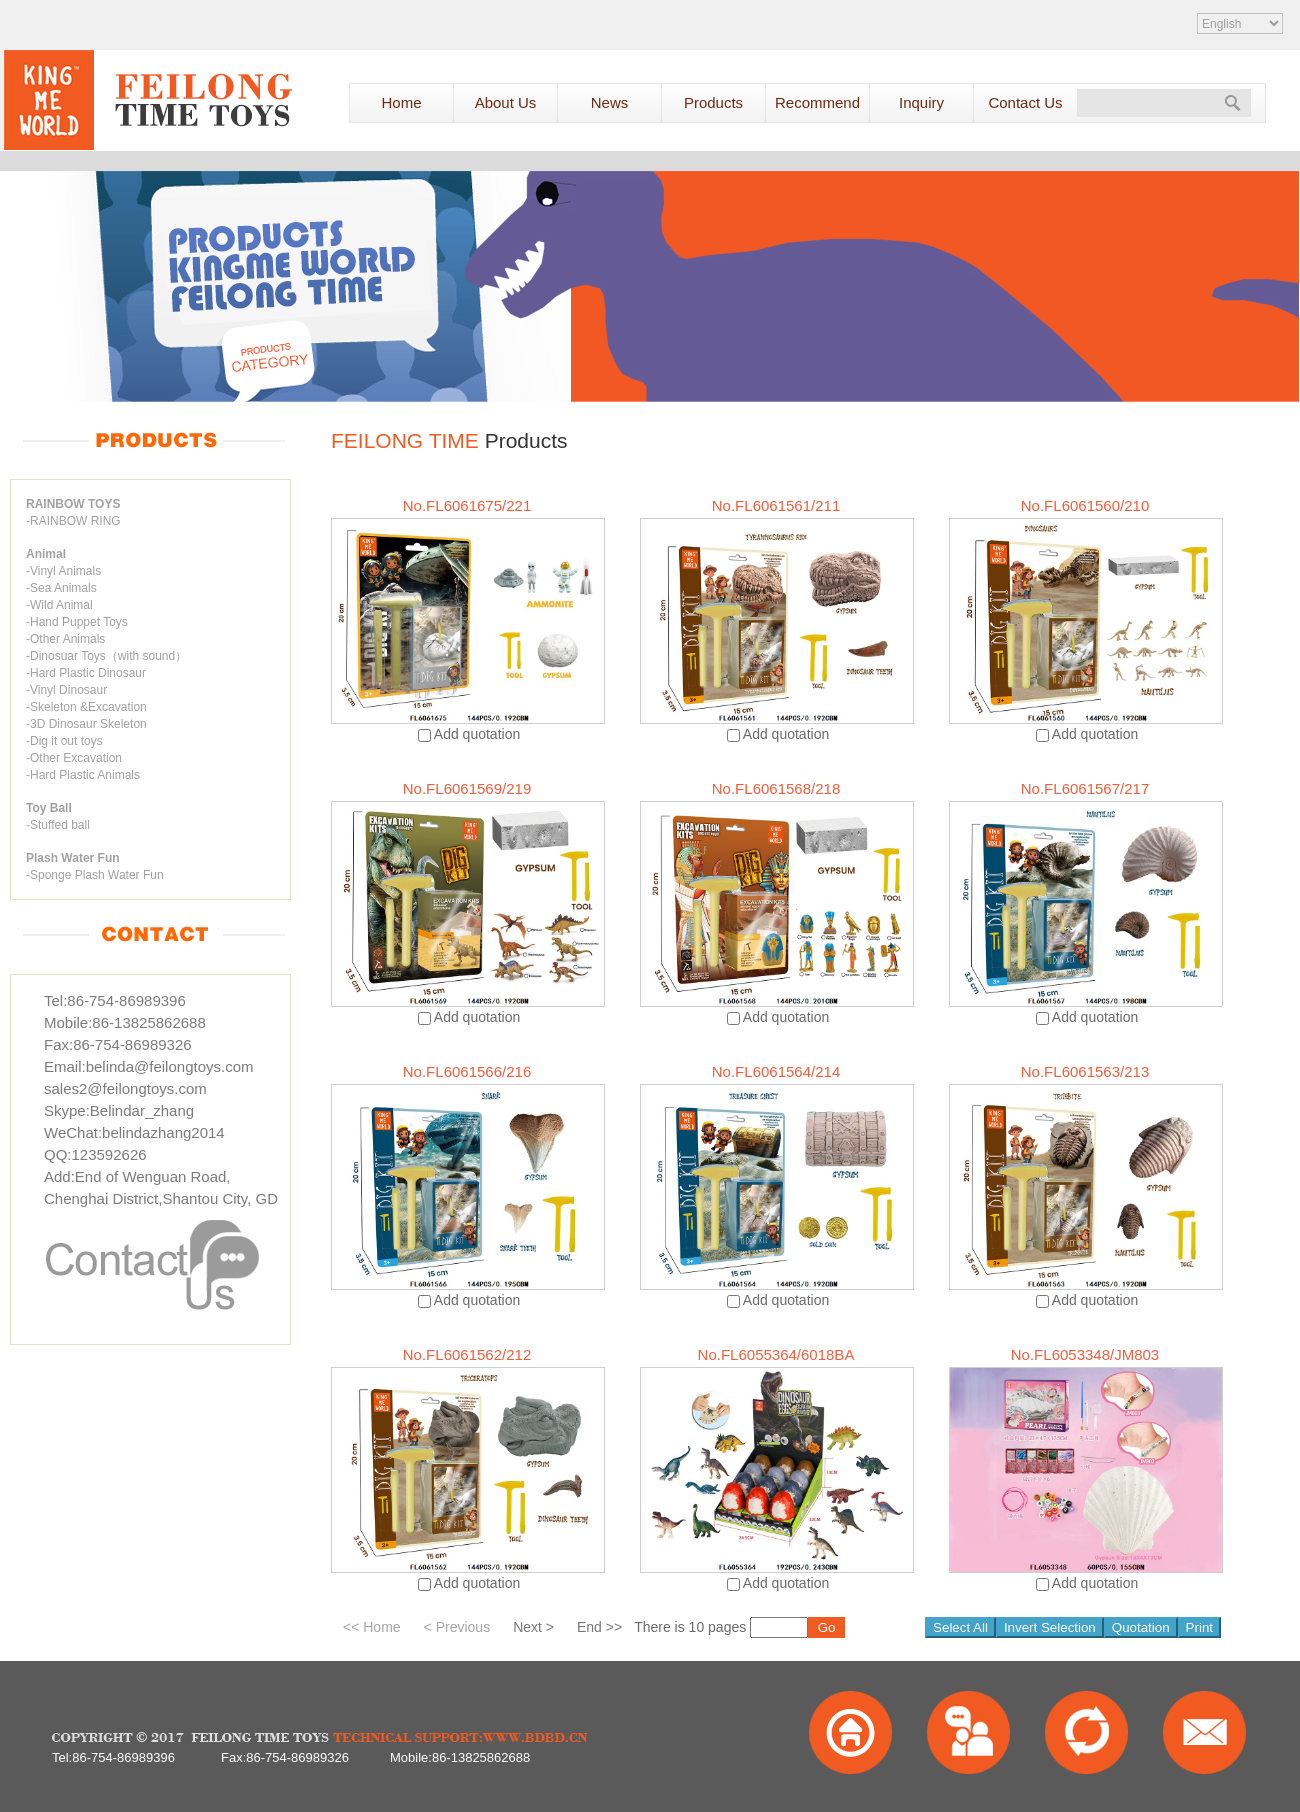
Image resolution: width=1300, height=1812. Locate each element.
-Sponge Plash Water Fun (95, 875)
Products (713, 102)
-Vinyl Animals (63, 571)
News (610, 102)
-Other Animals (65, 639)
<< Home (372, 1627)
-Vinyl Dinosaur (66, 690)
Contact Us (1025, 102)
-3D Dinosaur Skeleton (86, 724)
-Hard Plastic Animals (83, 775)
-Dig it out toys (64, 741)
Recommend (817, 102)
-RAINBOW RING (73, 521)
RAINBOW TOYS (73, 504)
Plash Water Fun (73, 858)
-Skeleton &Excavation (86, 707)
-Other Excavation (74, 758)
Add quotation (477, 734)
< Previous (457, 1627)
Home (401, 102)
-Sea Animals (61, 588)
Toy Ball (49, 808)
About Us (506, 102)
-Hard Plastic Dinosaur (86, 673)
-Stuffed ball (58, 825)
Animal (46, 554)
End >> (599, 1627)
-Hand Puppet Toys (77, 622)
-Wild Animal (59, 605)
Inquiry (921, 102)
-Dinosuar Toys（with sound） (106, 656)
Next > (533, 1627)
